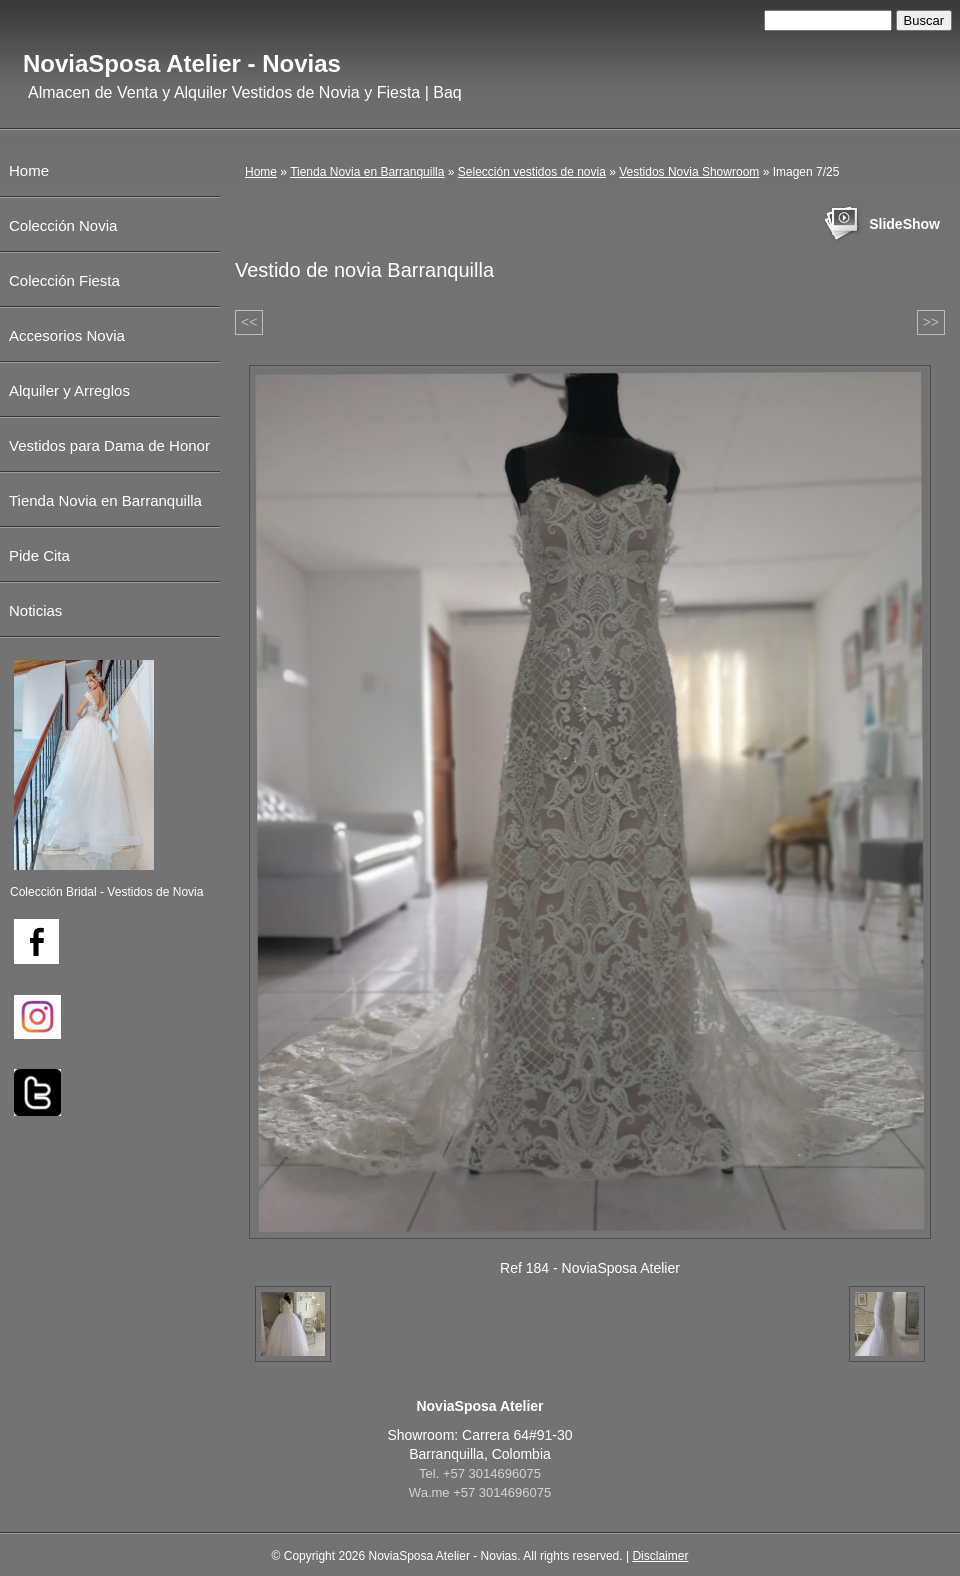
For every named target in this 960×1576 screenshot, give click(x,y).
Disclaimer (660, 1556)
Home (261, 172)
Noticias (35, 610)
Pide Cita (39, 555)
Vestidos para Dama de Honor (109, 445)
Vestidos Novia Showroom (689, 172)
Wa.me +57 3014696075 (480, 1492)
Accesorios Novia (67, 335)
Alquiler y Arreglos (69, 390)
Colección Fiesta (64, 280)
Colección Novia (63, 225)
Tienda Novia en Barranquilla (367, 172)
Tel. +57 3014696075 (480, 1473)
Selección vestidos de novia (532, 172)
